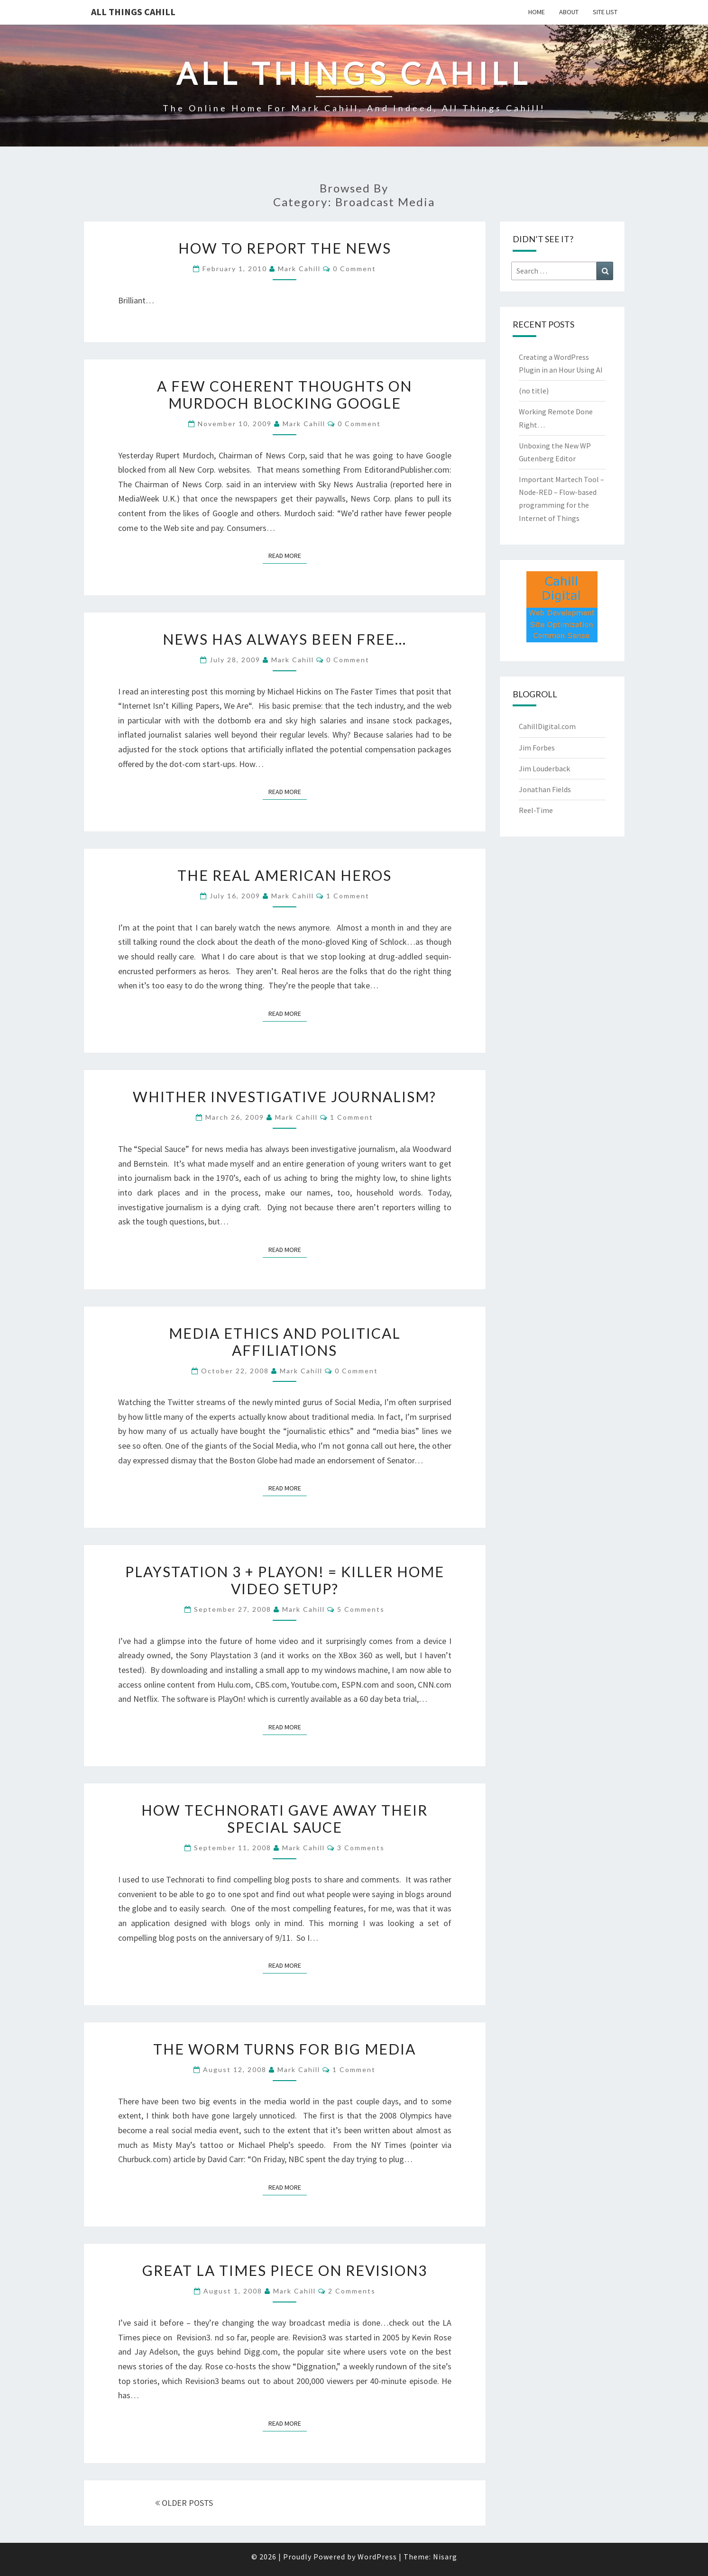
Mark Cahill (299, 269)
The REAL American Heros (284, 875)
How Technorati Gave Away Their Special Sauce (284, 1818)
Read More (287, 555)
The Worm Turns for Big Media (284, 2048)
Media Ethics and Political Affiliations (285, 1342)
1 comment (347, 896)
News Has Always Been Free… (284, 639)
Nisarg (445, 2556)
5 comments (361, 1609)
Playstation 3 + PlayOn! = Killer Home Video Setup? (284, 1580)
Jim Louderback (544, 768)
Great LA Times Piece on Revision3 (284, 2270)
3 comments (361, 1848)
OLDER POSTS (184, 2502)
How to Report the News (284, 247)
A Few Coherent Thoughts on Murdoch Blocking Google (284, 394)
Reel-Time (536, 810)
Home (536, 12)
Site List (605, 12)
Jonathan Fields (545, 789)
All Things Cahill (133, 12)
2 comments (352, 2291)
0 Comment (354, 269)
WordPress (377, 2556)
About (569, 12)
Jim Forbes (537, 747)
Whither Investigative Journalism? (284, 1096)
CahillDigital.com (547, 726)
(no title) (534, 390)
